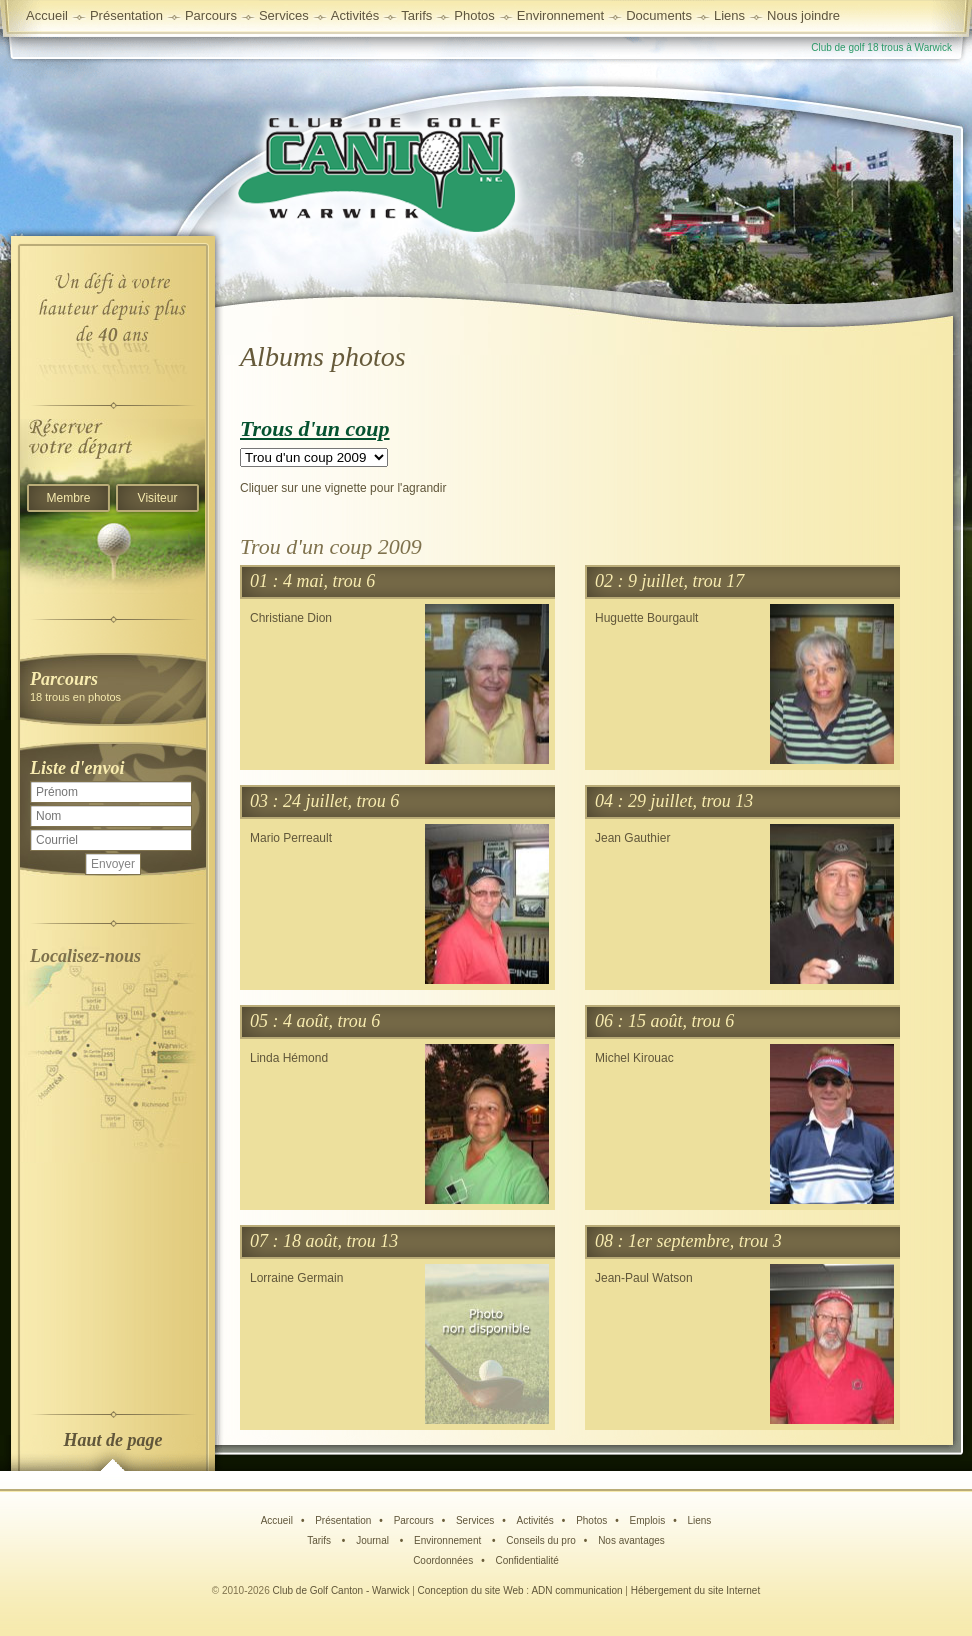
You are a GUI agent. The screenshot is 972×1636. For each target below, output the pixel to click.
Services (284, 15)
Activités (535, 1520)
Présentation (343, 1520)
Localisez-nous (85, 956)
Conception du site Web (471, 1590)
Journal (374, 1540)
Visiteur (158, 498)
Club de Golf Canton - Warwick (341, 1590)
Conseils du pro (540, 1540)
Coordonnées (443, 1560)
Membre (68, 498)
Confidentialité (526, 1560)
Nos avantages (631, 1540)
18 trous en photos (113, 685)
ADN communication (576, 1590)
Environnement (560, 15)
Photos (591, 1520)
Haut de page (113, 1440)
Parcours (414, 1520)
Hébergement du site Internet (696, 1590)
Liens (729, 15)
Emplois (648, 1520)
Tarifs (320, 1540)
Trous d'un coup (315, 428)
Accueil (47, 15)
